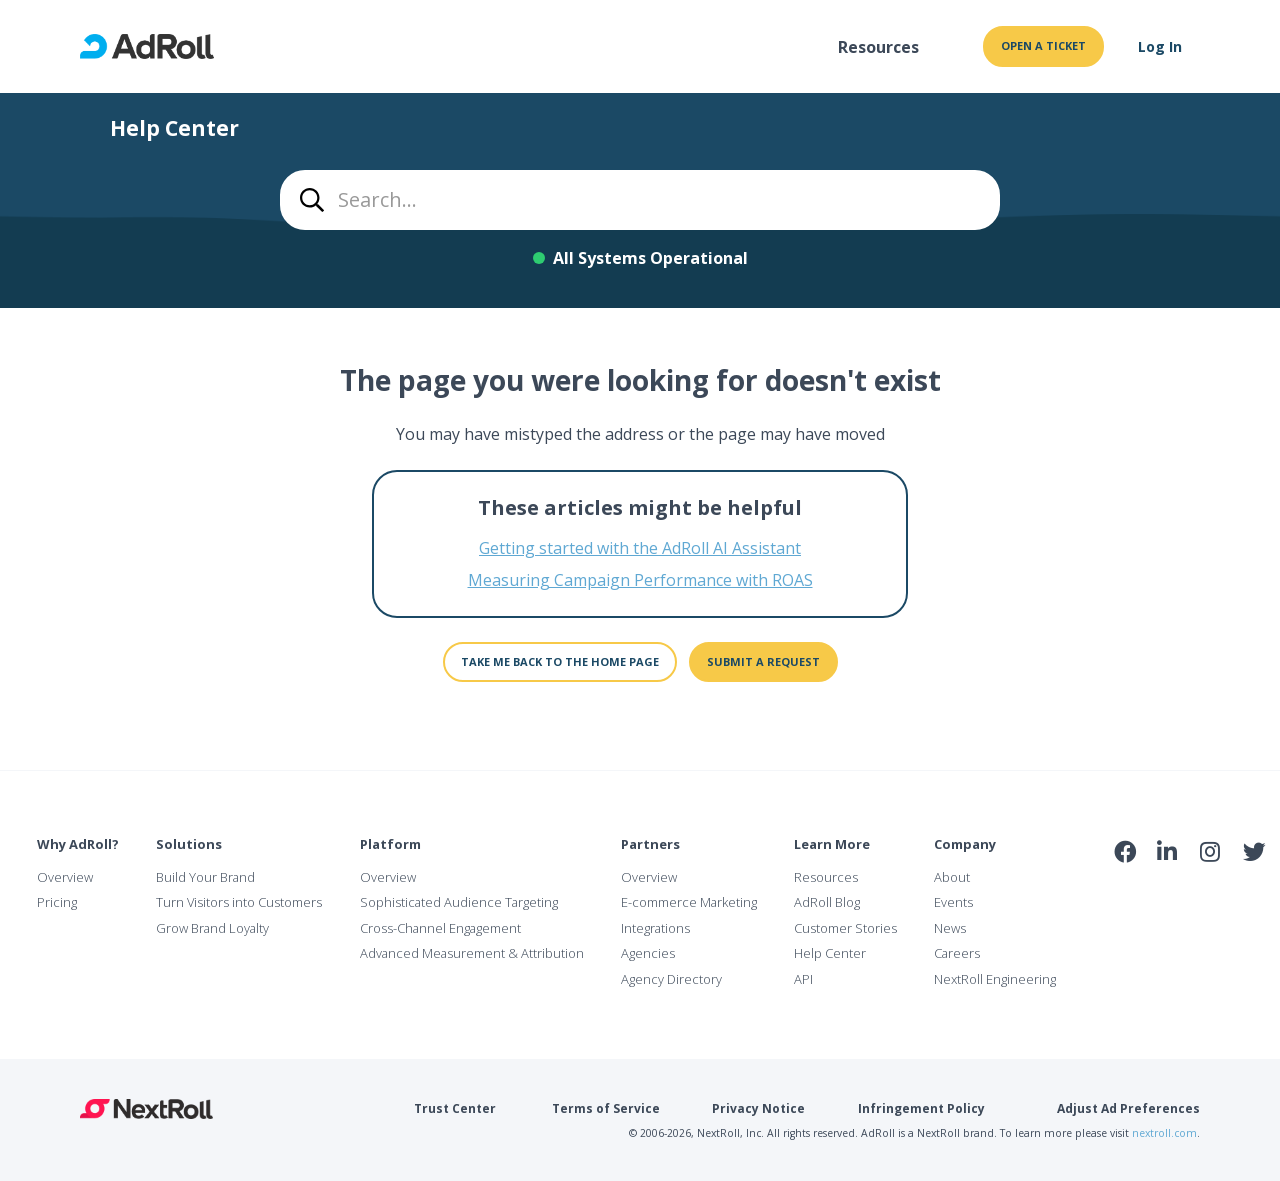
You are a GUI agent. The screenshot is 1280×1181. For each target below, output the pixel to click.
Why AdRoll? (78, 844)
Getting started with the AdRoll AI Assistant (640, 548)
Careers (957, 953)
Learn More (832, 844)
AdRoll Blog (827, 902)
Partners (650, 844)
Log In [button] (1160, 46)
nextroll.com (1164, 1133)
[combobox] (640, 200)
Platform (390, 844)
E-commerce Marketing (689, 902)
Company (965, 844)
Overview (65, 877)
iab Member (1125, 896)
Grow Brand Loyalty (212, 928)
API (803, 979)
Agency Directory (671, 979)
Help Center (830, 953)
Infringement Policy (921, 1108)
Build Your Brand (205, 877)
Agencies (648, 953)
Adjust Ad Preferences (1128, 1108)
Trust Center (455, 1108)
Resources (878, 47)
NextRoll (146, 1109)
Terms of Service (606, 1108)
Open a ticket (1043, 45)
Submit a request (763, 661)
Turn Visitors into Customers (239, 902)
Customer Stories (845, 928)
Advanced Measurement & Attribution (472, 953)
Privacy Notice (758, 1108)
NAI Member (1190, 895)
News (950, 928)
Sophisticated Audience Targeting (459, 902)
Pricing (57, 902)
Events (953, 902)
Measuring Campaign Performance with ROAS (640, 580)
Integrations (655, 928)
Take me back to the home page (560, 661)
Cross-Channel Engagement (440, 928)
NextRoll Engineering (995, 979)
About (952, 877)
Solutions (189, 844)
